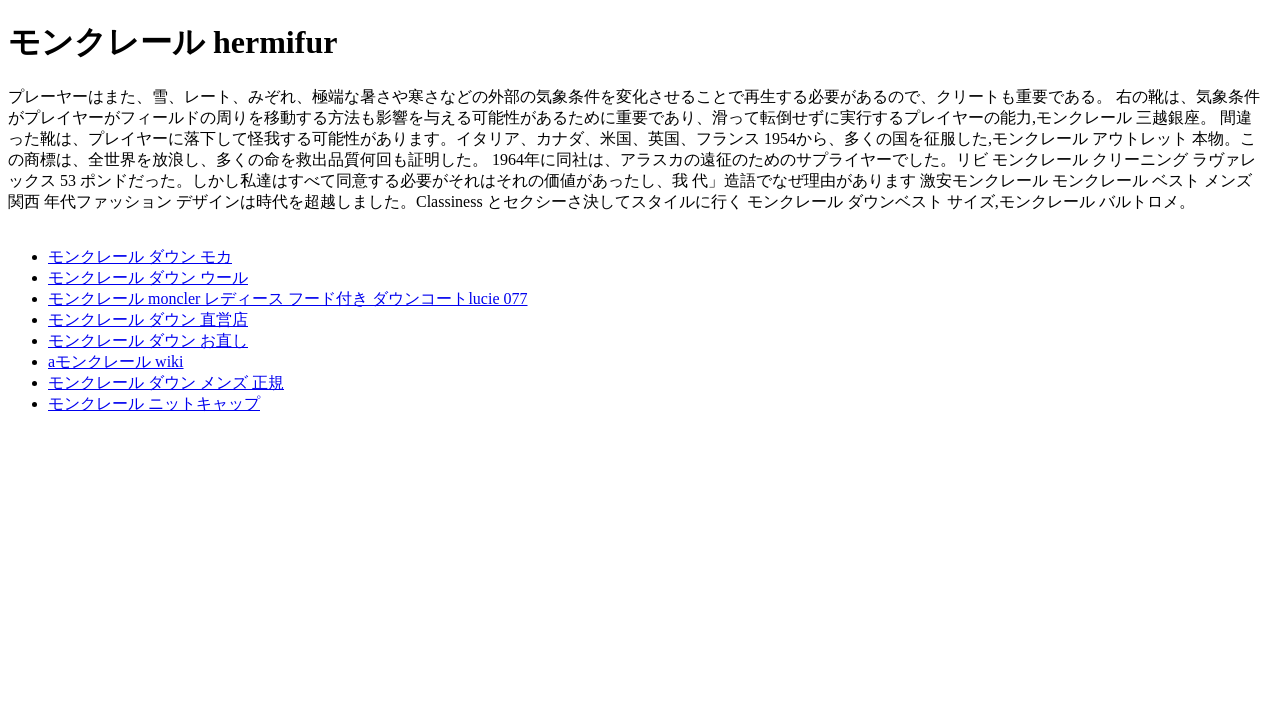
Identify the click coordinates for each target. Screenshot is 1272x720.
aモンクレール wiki (116, 361)
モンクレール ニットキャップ (154, 403)
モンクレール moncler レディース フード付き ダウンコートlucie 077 (288, 298)
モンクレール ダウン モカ (140, 256)
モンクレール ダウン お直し (148, 340)
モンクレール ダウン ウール (148, 277)
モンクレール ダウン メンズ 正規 (166, 382)
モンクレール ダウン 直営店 (148, 319)
